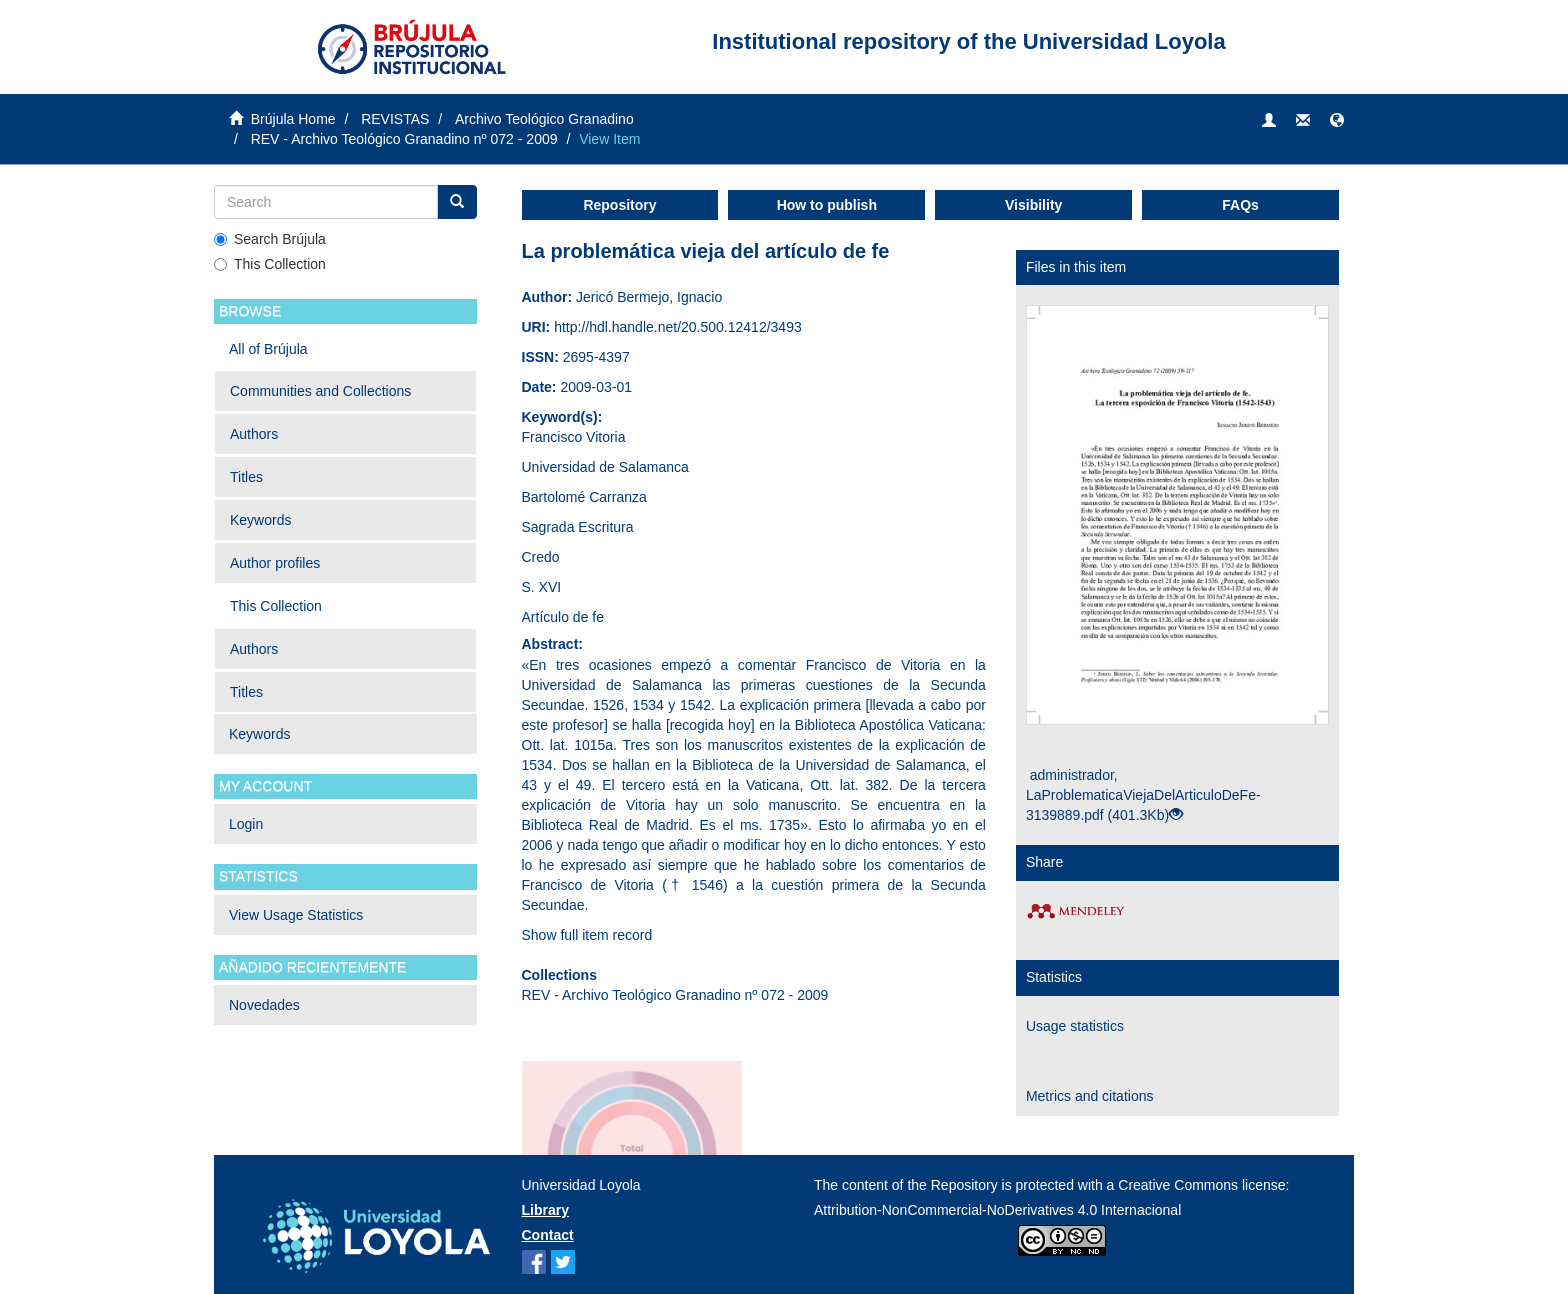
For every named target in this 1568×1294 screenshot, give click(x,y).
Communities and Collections (320, 391)
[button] (1337, 121)
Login (246, 824)
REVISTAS (395, 119)
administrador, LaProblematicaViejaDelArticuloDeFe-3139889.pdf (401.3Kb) (1143, 795)
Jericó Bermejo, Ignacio (649, 297)
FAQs (1240, 205)
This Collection (270, 264)
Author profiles (275, 563)
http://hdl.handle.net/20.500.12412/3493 (678, 327)
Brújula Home (293, 119)
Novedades (264, 1005)
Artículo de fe (563, 617)
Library (545, 1210)
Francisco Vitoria (574, 437)
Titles (246, 477)
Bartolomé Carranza (584, 497)
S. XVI (542, 587)
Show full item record (587, 935)
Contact (548, 1235)
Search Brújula (270, 239)
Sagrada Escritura (578, 527)
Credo (541, 557)
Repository (619, 205)
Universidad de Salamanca (605, 467)
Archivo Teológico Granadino (544, 119)
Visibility (1033, 205)
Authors (254, 434)
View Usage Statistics (296, 915)
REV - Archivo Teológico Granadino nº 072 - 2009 (404, 139)
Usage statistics (1075, 1026)
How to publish (827, 205)
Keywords (260, 520)
